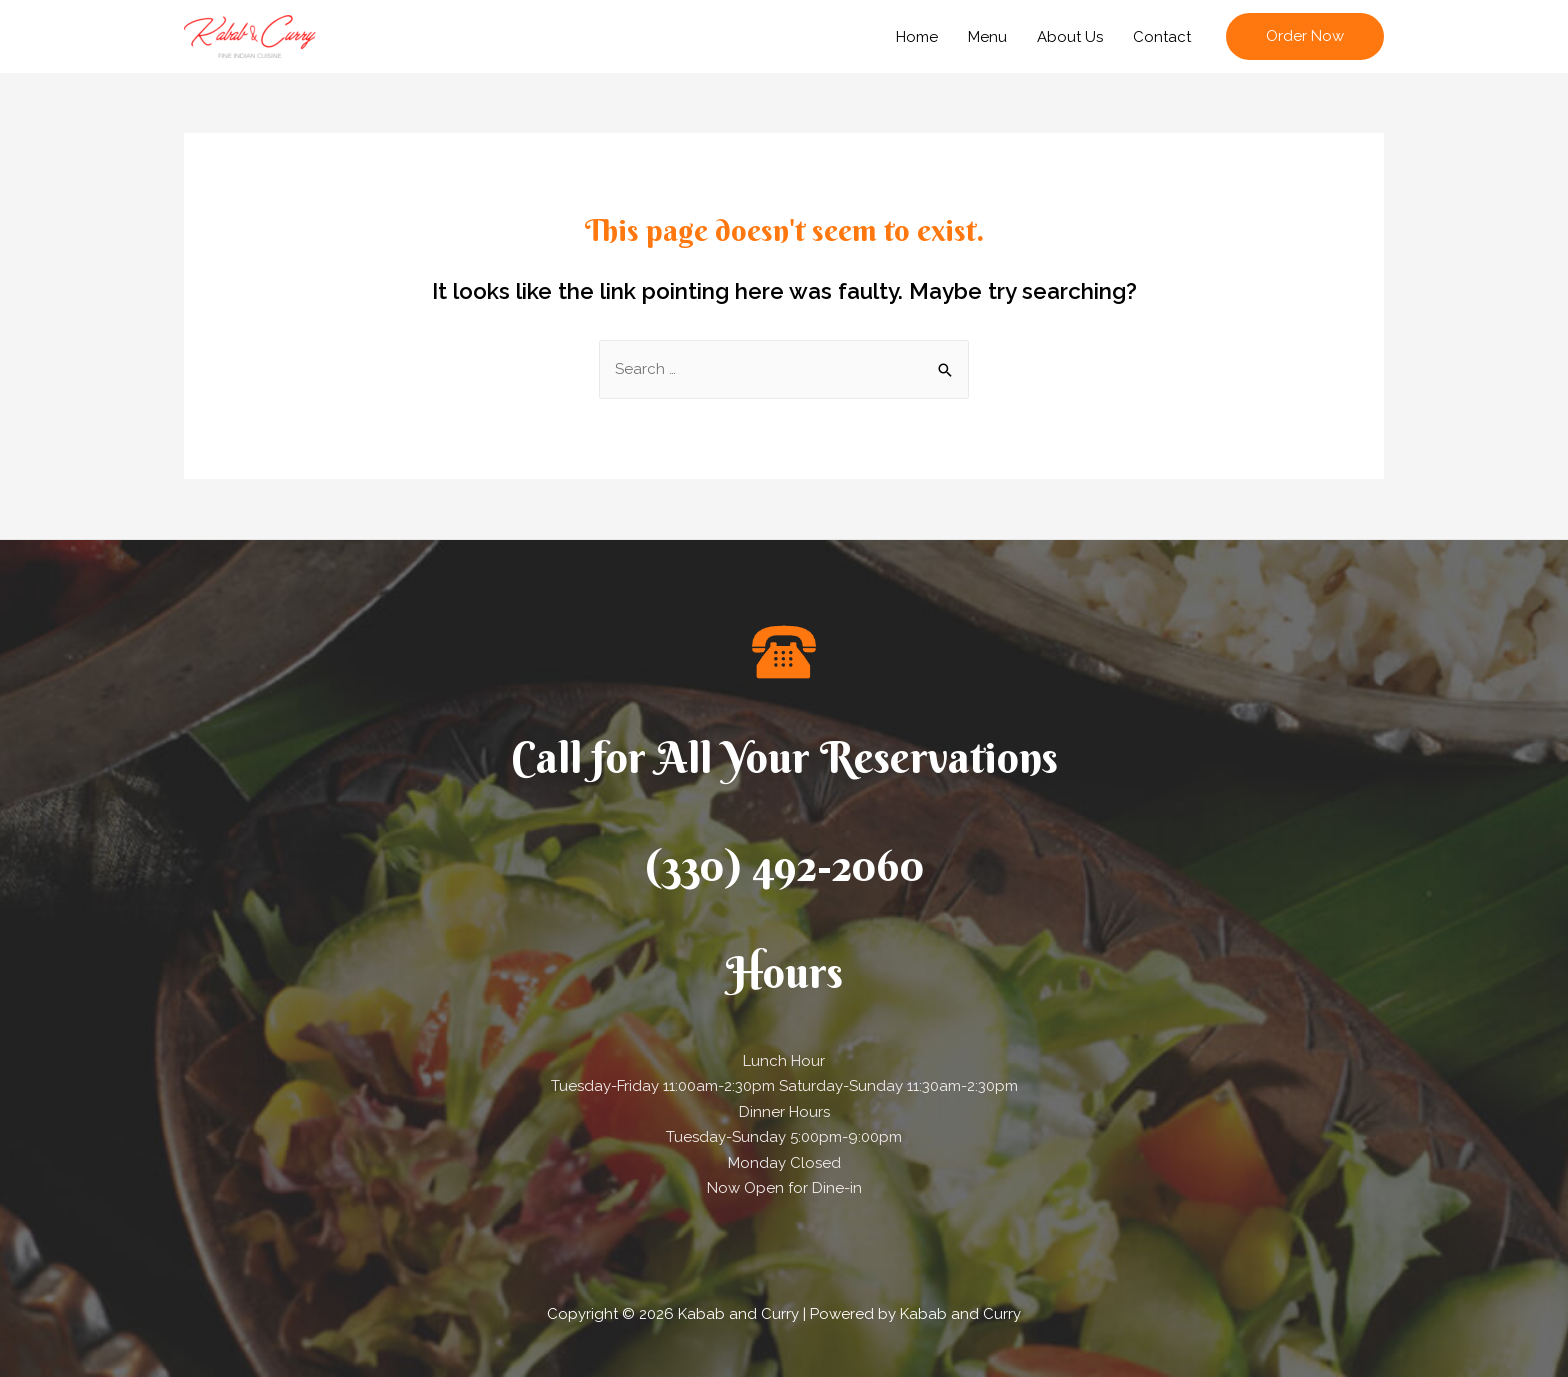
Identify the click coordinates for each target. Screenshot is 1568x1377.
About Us (1070, 37)
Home (917, 37)
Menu (987, 37)
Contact (1162, 37)
